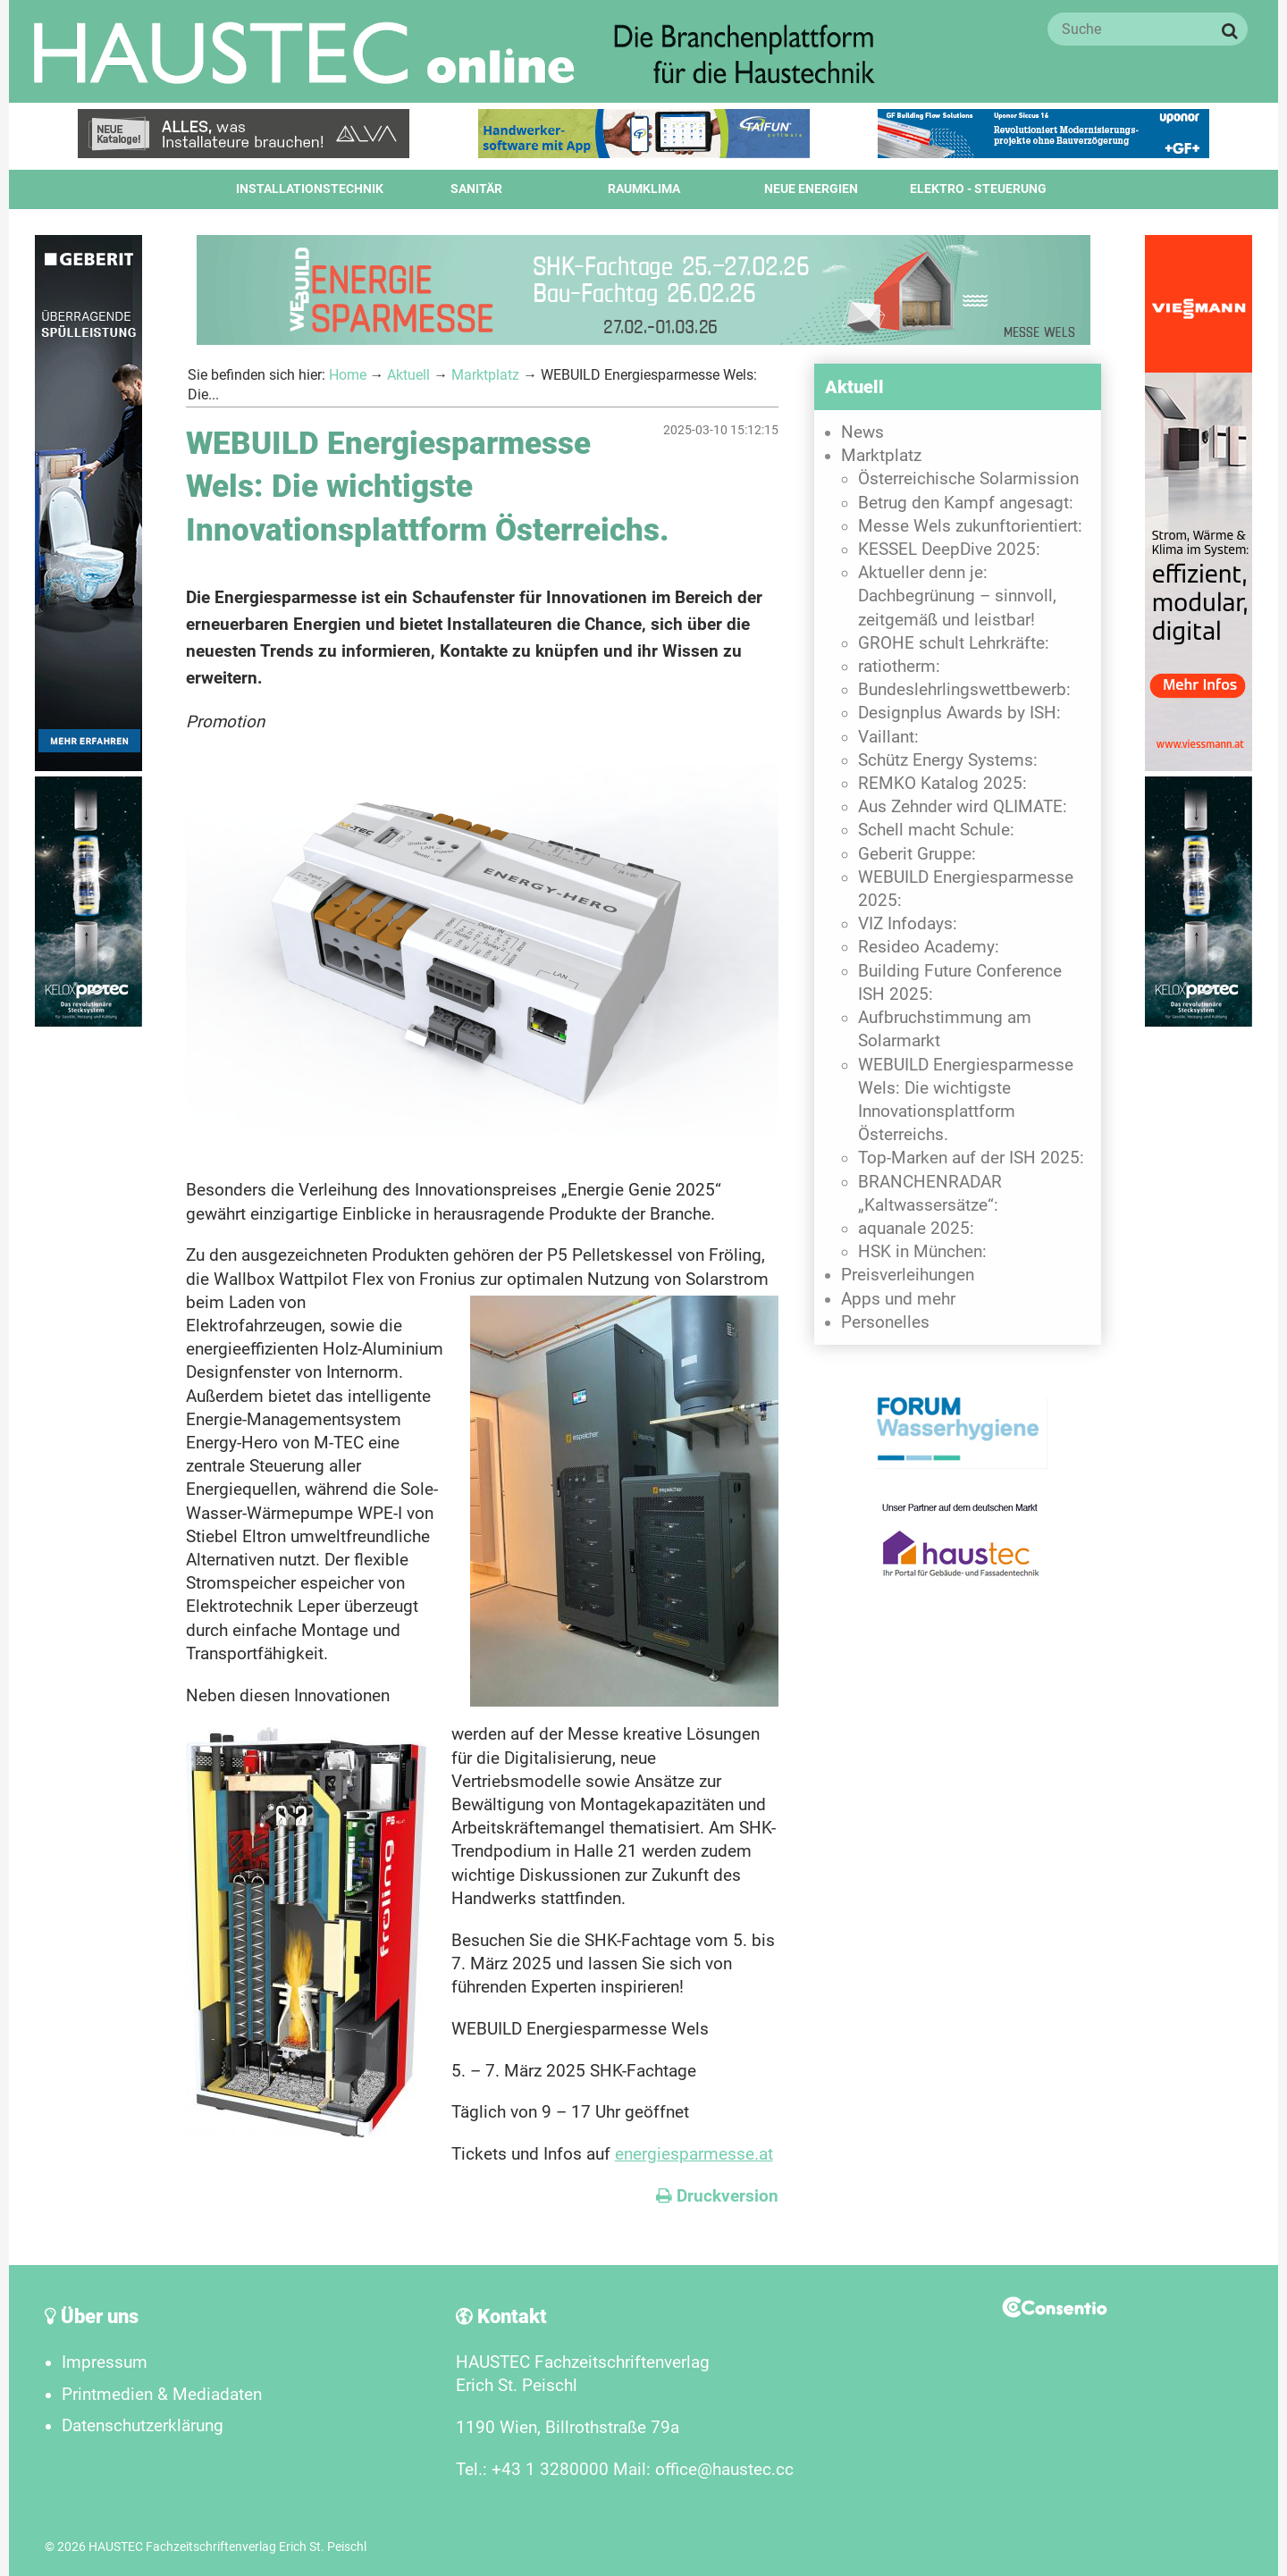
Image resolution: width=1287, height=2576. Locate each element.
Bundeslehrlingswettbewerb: (964, 690)
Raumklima (644, 189)
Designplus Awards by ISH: (959, 713)
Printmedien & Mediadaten (162, 2394)
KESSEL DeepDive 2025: (949, 549)
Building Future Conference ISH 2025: (960, 982)
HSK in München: (922, 1252)
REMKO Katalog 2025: (942, 783)
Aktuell (408, 374)
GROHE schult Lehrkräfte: (953, 643)
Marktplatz (485, 374)
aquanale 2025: (916, 1228)
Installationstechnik (309, 189)
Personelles (885, 1322)
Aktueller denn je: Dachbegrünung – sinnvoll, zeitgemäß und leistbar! (957, 596)
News (862, 432)
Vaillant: (888, 737)
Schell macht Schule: (936, 830)
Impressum (104, 2362)
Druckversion (717, 2196)
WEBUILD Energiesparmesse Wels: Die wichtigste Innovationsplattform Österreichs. (965, 1100)
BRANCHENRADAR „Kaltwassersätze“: (930, 1193)
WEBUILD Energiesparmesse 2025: (965, 889)
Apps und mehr (898, 1299)
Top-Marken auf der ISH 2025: (971, 1158)
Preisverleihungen (907, 1275)
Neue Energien (811, 189)
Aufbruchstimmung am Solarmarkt (944, 1029)
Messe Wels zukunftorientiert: (970, 526)
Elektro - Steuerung (978, 189)
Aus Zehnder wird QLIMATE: (962, 807)
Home (347, 374)
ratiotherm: (899, 666)
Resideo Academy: (928, 947)
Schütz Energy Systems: (948, 760)
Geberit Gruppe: (917, 854)
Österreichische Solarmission (968, 479)
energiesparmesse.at (694, 2154)
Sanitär (476, 189)
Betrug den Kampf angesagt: (965, 503)
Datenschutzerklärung (142, 2426)
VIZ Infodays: (907, 924)
